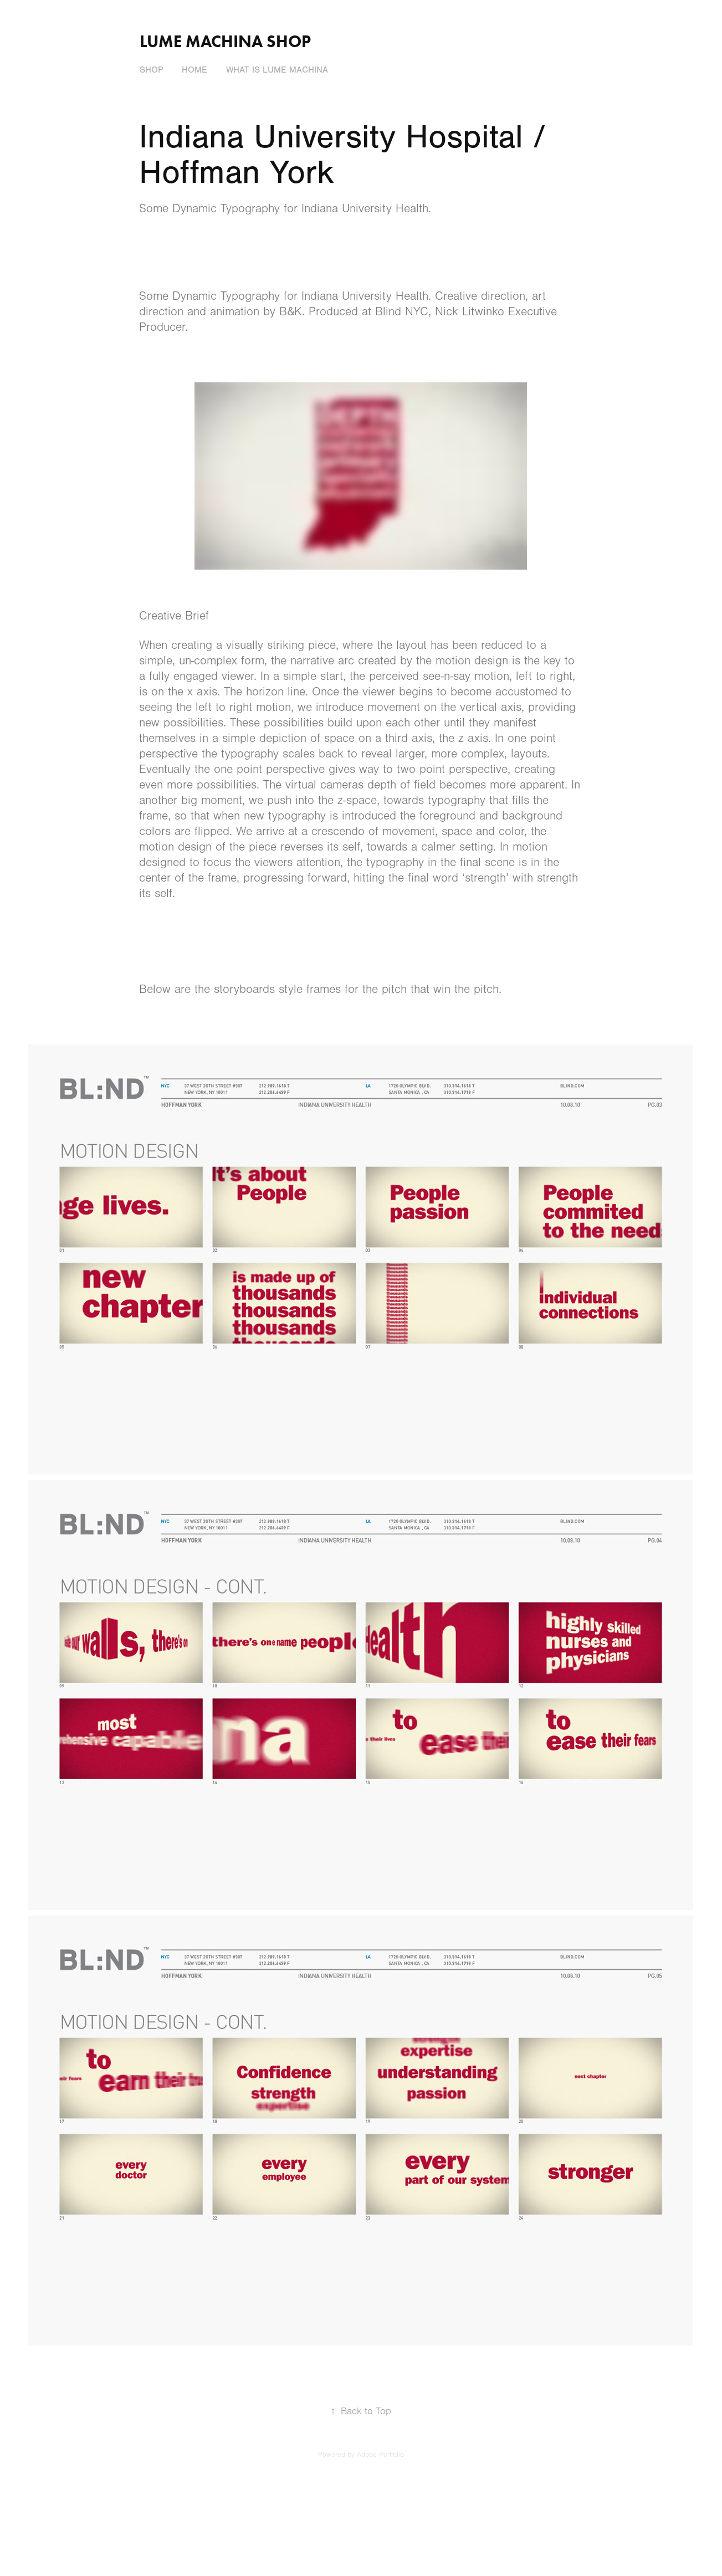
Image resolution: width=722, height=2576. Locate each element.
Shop (151, 70)
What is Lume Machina (277, 70)
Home (194, 70)
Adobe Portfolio (380, 2455)
